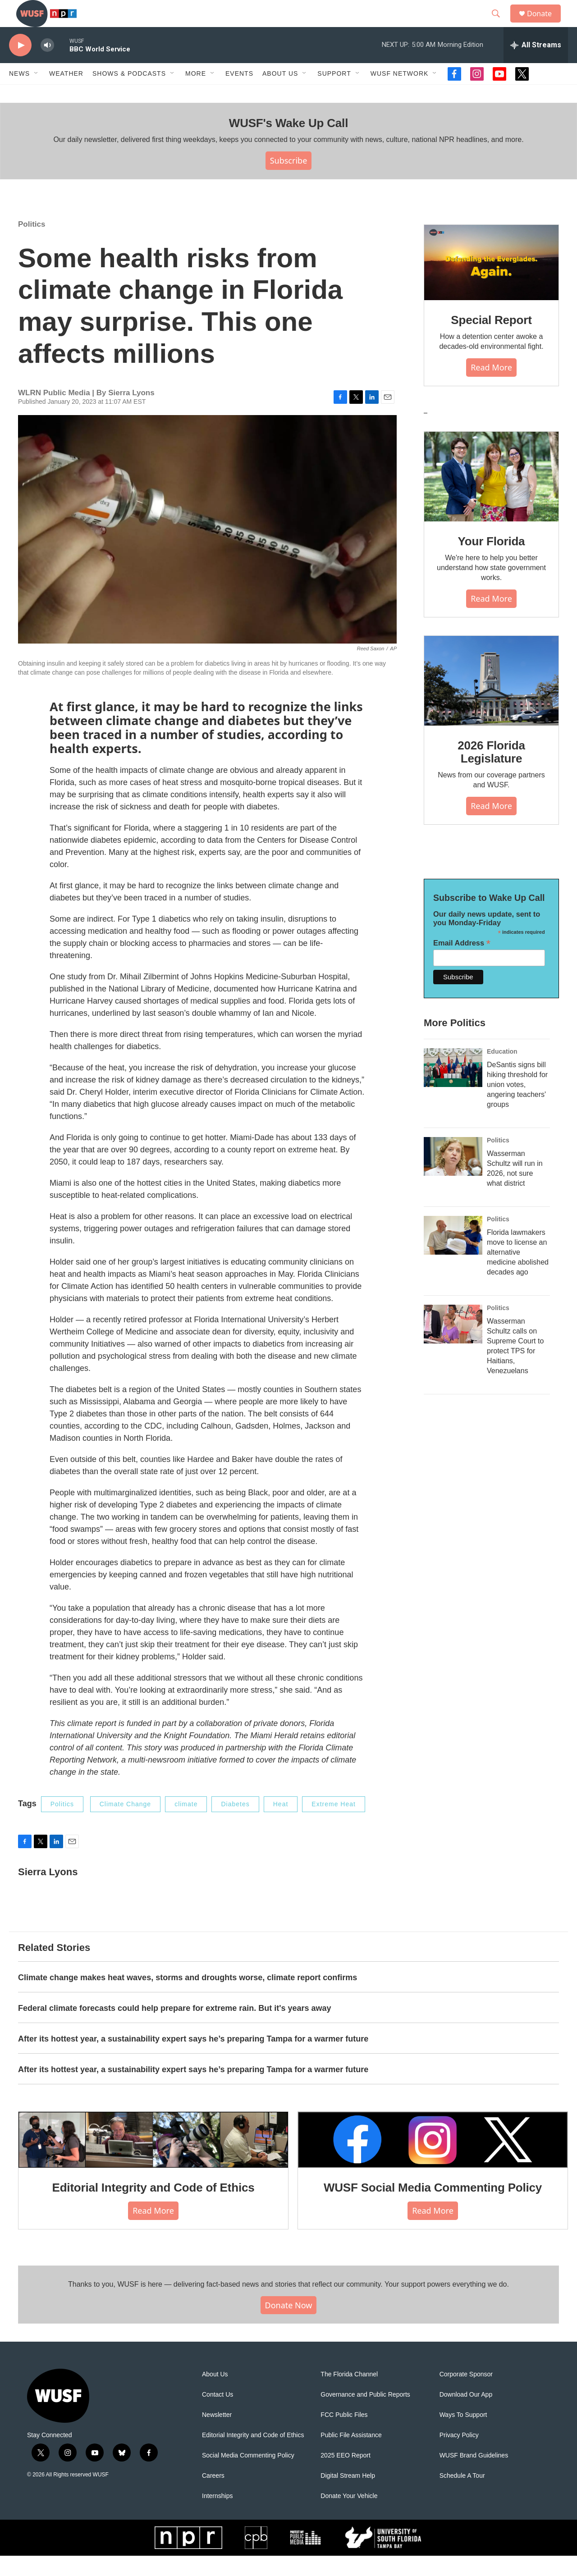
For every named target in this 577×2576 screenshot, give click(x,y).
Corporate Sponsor (466, 2394)
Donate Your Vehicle (349, 2516)
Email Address (461, 963)
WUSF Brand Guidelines (474, 2475)
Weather (66, 93)
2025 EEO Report (346, 2475)
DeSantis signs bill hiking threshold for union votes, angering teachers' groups (517, 1104)
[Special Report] (491, 283)
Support (334, 93)
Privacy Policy (459, 2455)
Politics (31, 244)
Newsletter (217, 2435)
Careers (213, 2496)
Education (502, 1071)
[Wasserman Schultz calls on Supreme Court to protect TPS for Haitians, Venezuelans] (453, 1344)
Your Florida (491, 561)
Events (239, 93)
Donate (545, 23)
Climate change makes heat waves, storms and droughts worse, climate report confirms (187, 1997)
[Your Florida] (491, 497)
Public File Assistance (351, 2455)
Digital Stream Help (348, 2496)
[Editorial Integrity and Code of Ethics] (153, 2160)
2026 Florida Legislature (491, 772)
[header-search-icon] (499, 24)
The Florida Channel (349, 2394)
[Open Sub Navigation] (36, 93)
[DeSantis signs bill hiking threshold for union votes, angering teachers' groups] (453, 1088)
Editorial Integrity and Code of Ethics (153, 2208)
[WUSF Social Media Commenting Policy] (433, 2160)
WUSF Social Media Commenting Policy (433, 2208)
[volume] (47, 65)
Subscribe (288, 180)
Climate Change (125, 1824)
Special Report (491, 340)
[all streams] (536, 65)
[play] (20, 65)
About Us (215, 2394)
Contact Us (217, 2415)
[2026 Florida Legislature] (491, 701)
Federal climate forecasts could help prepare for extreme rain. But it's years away (174, 2028)
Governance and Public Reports (365, 2415)
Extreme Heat (333, 1824)
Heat (280, 1824)
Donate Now (288, 2325)
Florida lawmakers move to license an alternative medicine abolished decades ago (518, 1272)
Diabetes (235, 1824)
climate (185, 1824)
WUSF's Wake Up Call (288, 143)
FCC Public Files (344, 2435)
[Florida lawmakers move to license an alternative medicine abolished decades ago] (453, 1255)
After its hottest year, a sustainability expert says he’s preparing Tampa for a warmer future (193, 2059)
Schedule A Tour (462, 2496)
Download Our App (466, 2415)
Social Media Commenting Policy (248, 2475)
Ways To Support (463, 2435)
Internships (217, 2516)
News (19, 93)
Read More (491, 387)
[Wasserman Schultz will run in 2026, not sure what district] (453, 1176)
